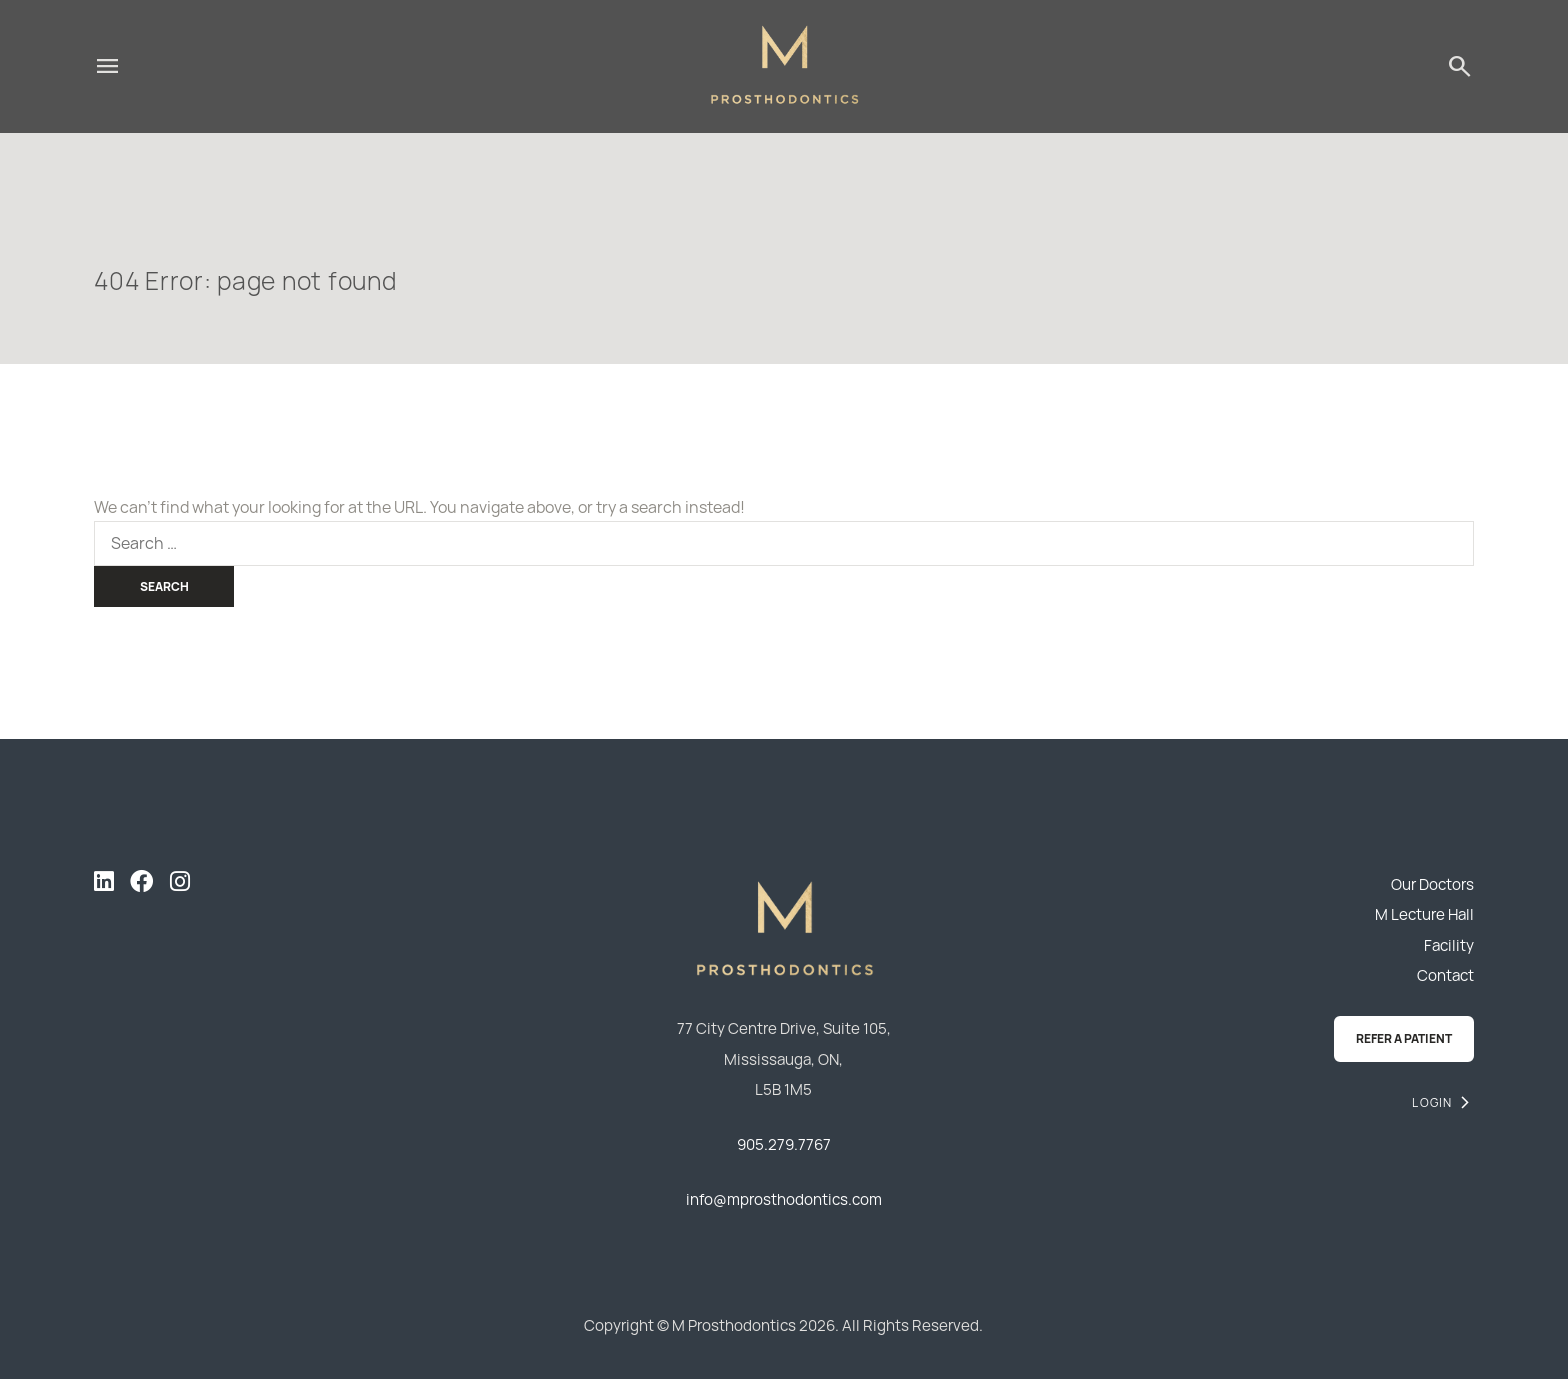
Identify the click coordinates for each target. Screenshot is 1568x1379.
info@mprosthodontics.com (784, 1199)
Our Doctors (1432, 884)
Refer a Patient (1404, 1038)
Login (1432, 1102)
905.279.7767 (784, 1144)
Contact (1445, 975)
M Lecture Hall (1424, 914)
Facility (1449, 945)
